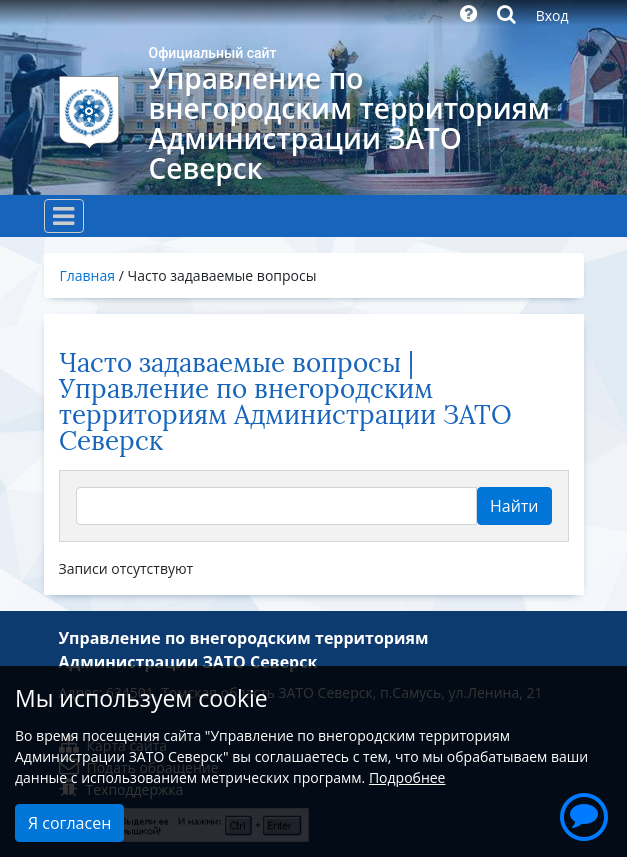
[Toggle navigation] (64, 216)
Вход (552, 15)
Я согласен (69, 823)
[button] (584, 814)
